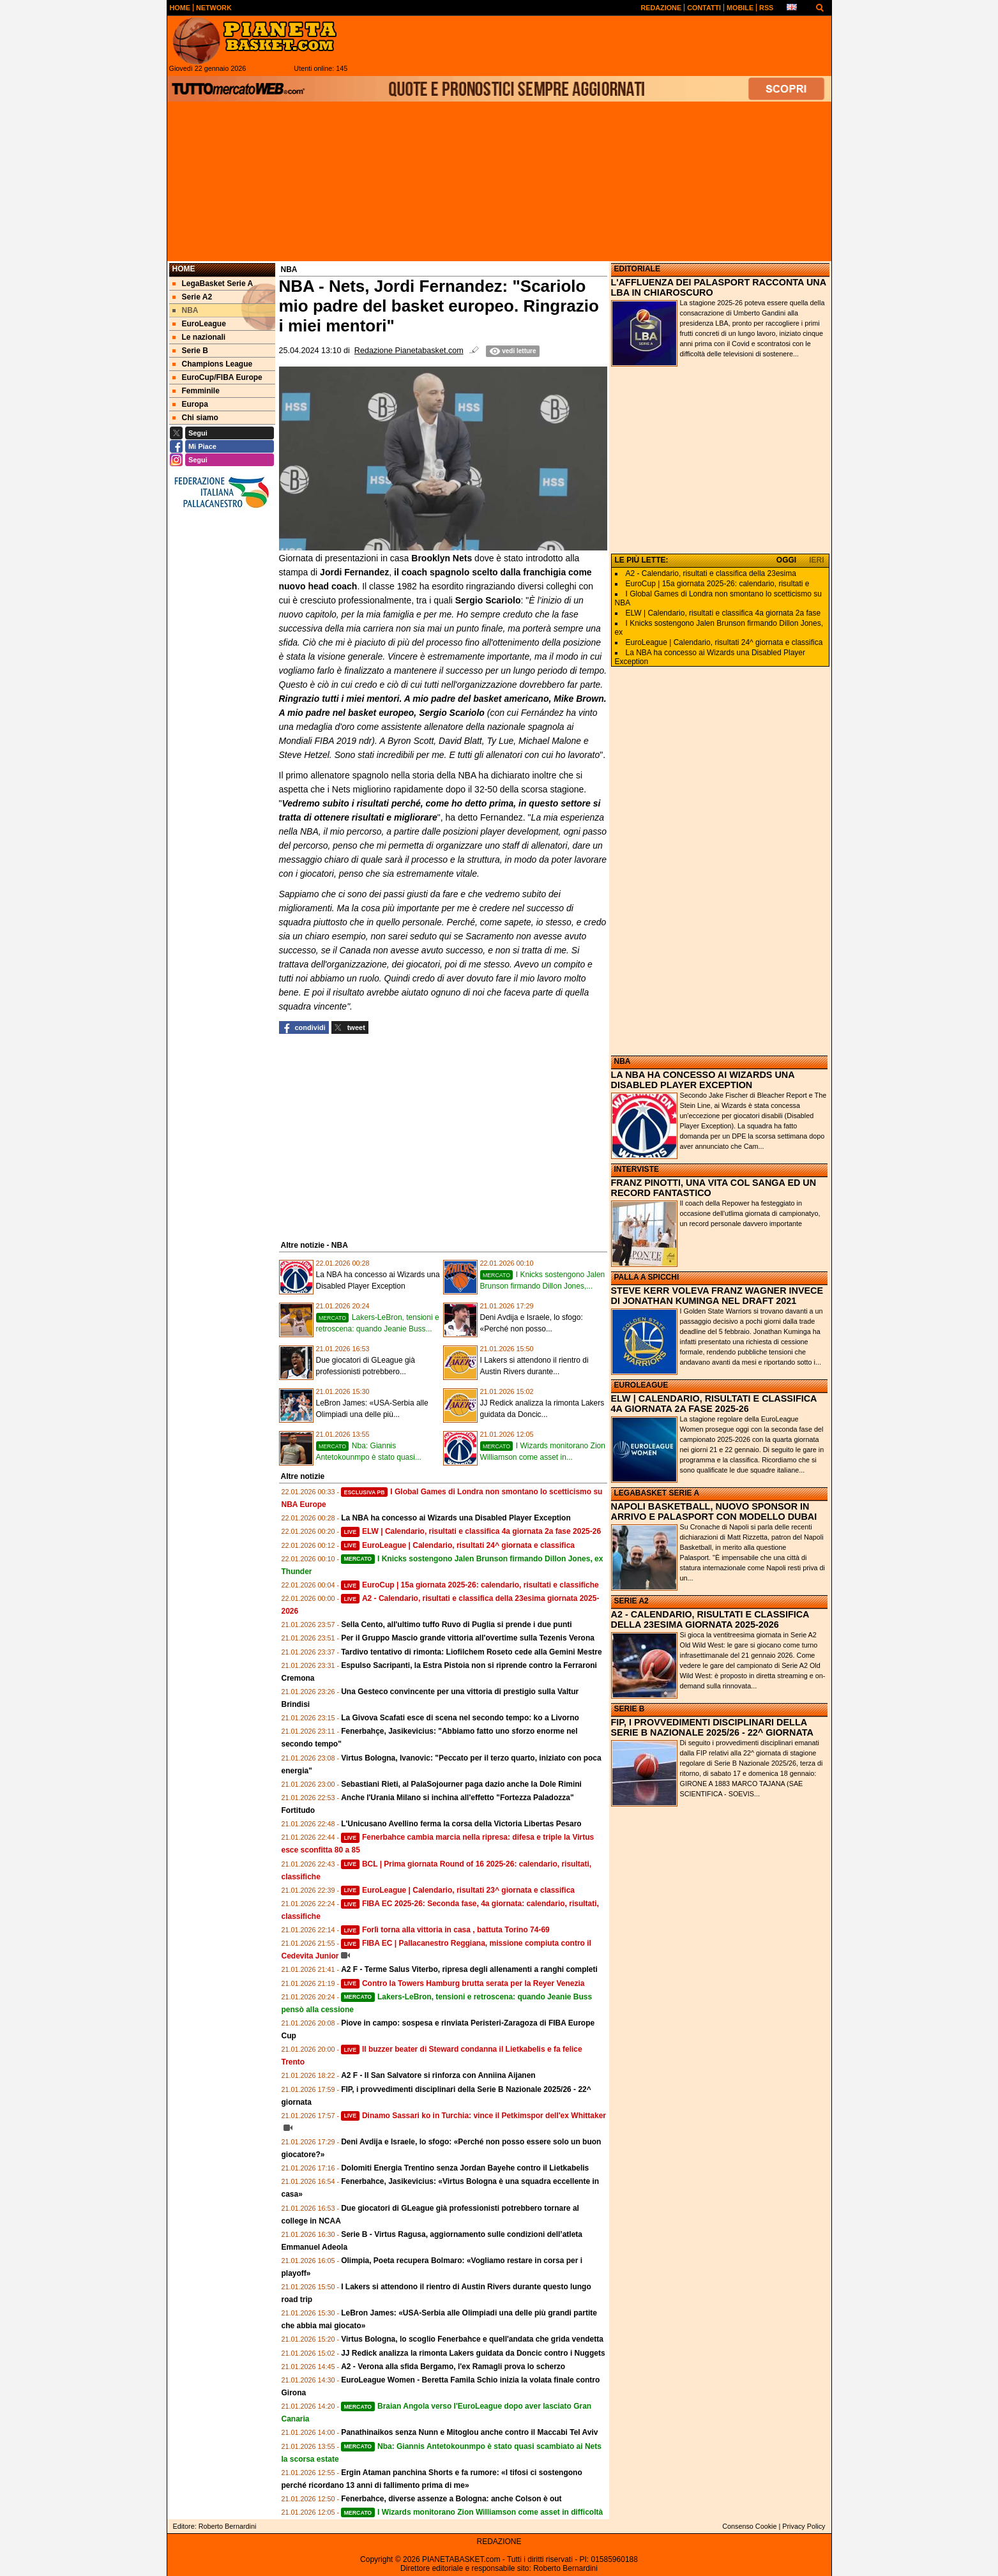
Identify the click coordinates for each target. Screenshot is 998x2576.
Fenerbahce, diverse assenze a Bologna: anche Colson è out (451, 2498)
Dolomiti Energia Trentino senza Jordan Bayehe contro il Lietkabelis (465, 2167)
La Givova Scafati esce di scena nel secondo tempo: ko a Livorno (460, 1717)
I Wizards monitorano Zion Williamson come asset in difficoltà (472, 2512)
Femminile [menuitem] (196, 390)
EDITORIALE (637, 268)
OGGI (786, 560)
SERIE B (629, 1708)
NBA (622, 1061)
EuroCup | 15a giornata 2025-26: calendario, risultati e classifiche (470, 1584)
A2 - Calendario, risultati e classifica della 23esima (711, 573)
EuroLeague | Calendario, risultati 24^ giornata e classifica (458, 1545)
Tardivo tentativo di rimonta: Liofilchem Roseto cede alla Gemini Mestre (471, 1652)
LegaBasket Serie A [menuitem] (212, 283)
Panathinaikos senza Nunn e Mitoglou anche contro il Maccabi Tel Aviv (469, 2432)
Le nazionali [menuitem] (199, 337)
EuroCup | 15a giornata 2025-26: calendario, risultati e (718, 583)
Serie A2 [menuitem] (192, 296)
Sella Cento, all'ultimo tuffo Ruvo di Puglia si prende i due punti (456, 1624)
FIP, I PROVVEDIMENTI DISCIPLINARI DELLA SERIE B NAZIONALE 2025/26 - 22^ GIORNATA (712, 1727)
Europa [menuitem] (190, 404)
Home (183, 268)
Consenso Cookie (749, 2526)
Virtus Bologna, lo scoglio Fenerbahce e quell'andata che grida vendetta (472, 2339)
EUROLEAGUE (641, 1385)
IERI (816, 560)
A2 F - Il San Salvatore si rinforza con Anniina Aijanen (438, 2075)
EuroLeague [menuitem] (199, 323)
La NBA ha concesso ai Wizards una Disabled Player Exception (456, 1517)
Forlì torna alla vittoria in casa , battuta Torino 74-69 (445, 1929)
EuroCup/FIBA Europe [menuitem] (217, 377)
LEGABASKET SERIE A (657, 1493)
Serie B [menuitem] (190, 350)
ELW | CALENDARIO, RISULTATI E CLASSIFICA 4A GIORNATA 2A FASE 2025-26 (714, 1403)
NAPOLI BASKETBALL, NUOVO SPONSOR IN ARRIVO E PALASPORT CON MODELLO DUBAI (714, 1511)
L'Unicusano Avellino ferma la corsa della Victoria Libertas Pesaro (461, 1823)
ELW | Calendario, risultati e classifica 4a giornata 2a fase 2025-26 (471, 1531)
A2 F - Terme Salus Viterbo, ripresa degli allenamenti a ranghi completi (469, 1969)
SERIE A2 (631, 1600)
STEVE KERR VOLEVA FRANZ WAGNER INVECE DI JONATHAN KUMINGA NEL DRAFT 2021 (717, 1295)
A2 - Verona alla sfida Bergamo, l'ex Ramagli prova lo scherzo (453, 2366)
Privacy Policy (803, 2526)
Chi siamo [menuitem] (195, 417)
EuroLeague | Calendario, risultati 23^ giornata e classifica (458, 1890)
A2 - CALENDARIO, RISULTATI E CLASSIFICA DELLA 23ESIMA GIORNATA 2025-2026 (710, 1619)
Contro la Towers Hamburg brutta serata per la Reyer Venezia (462, 1983)
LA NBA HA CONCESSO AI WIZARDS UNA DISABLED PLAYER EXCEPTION (703, 1080)
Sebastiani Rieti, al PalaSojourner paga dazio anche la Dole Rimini (461, 1784)
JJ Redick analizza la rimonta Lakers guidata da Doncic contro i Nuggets (473, 2353)
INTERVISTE (636, 1169)
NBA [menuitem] (185, 310)
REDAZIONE (498, 2541)
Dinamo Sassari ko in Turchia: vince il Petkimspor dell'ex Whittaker (473, 2115)
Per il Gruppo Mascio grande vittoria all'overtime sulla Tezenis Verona (467, 1637)
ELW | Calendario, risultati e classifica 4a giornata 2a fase (723, 613)
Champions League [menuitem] (212, 364)
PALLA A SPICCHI (646, 1277)
